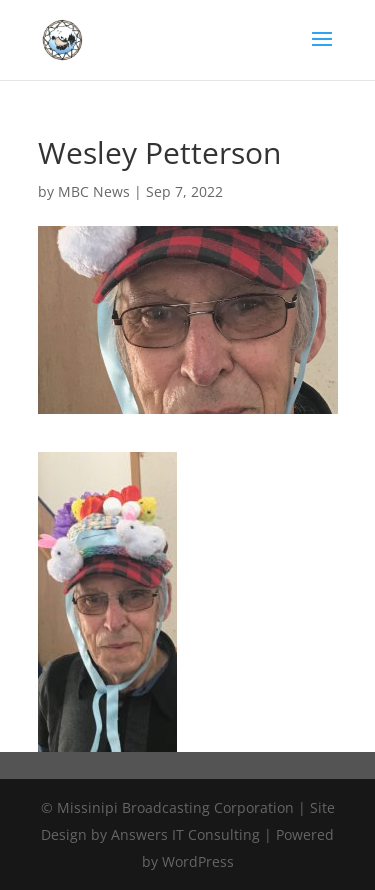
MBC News (94, 191)
